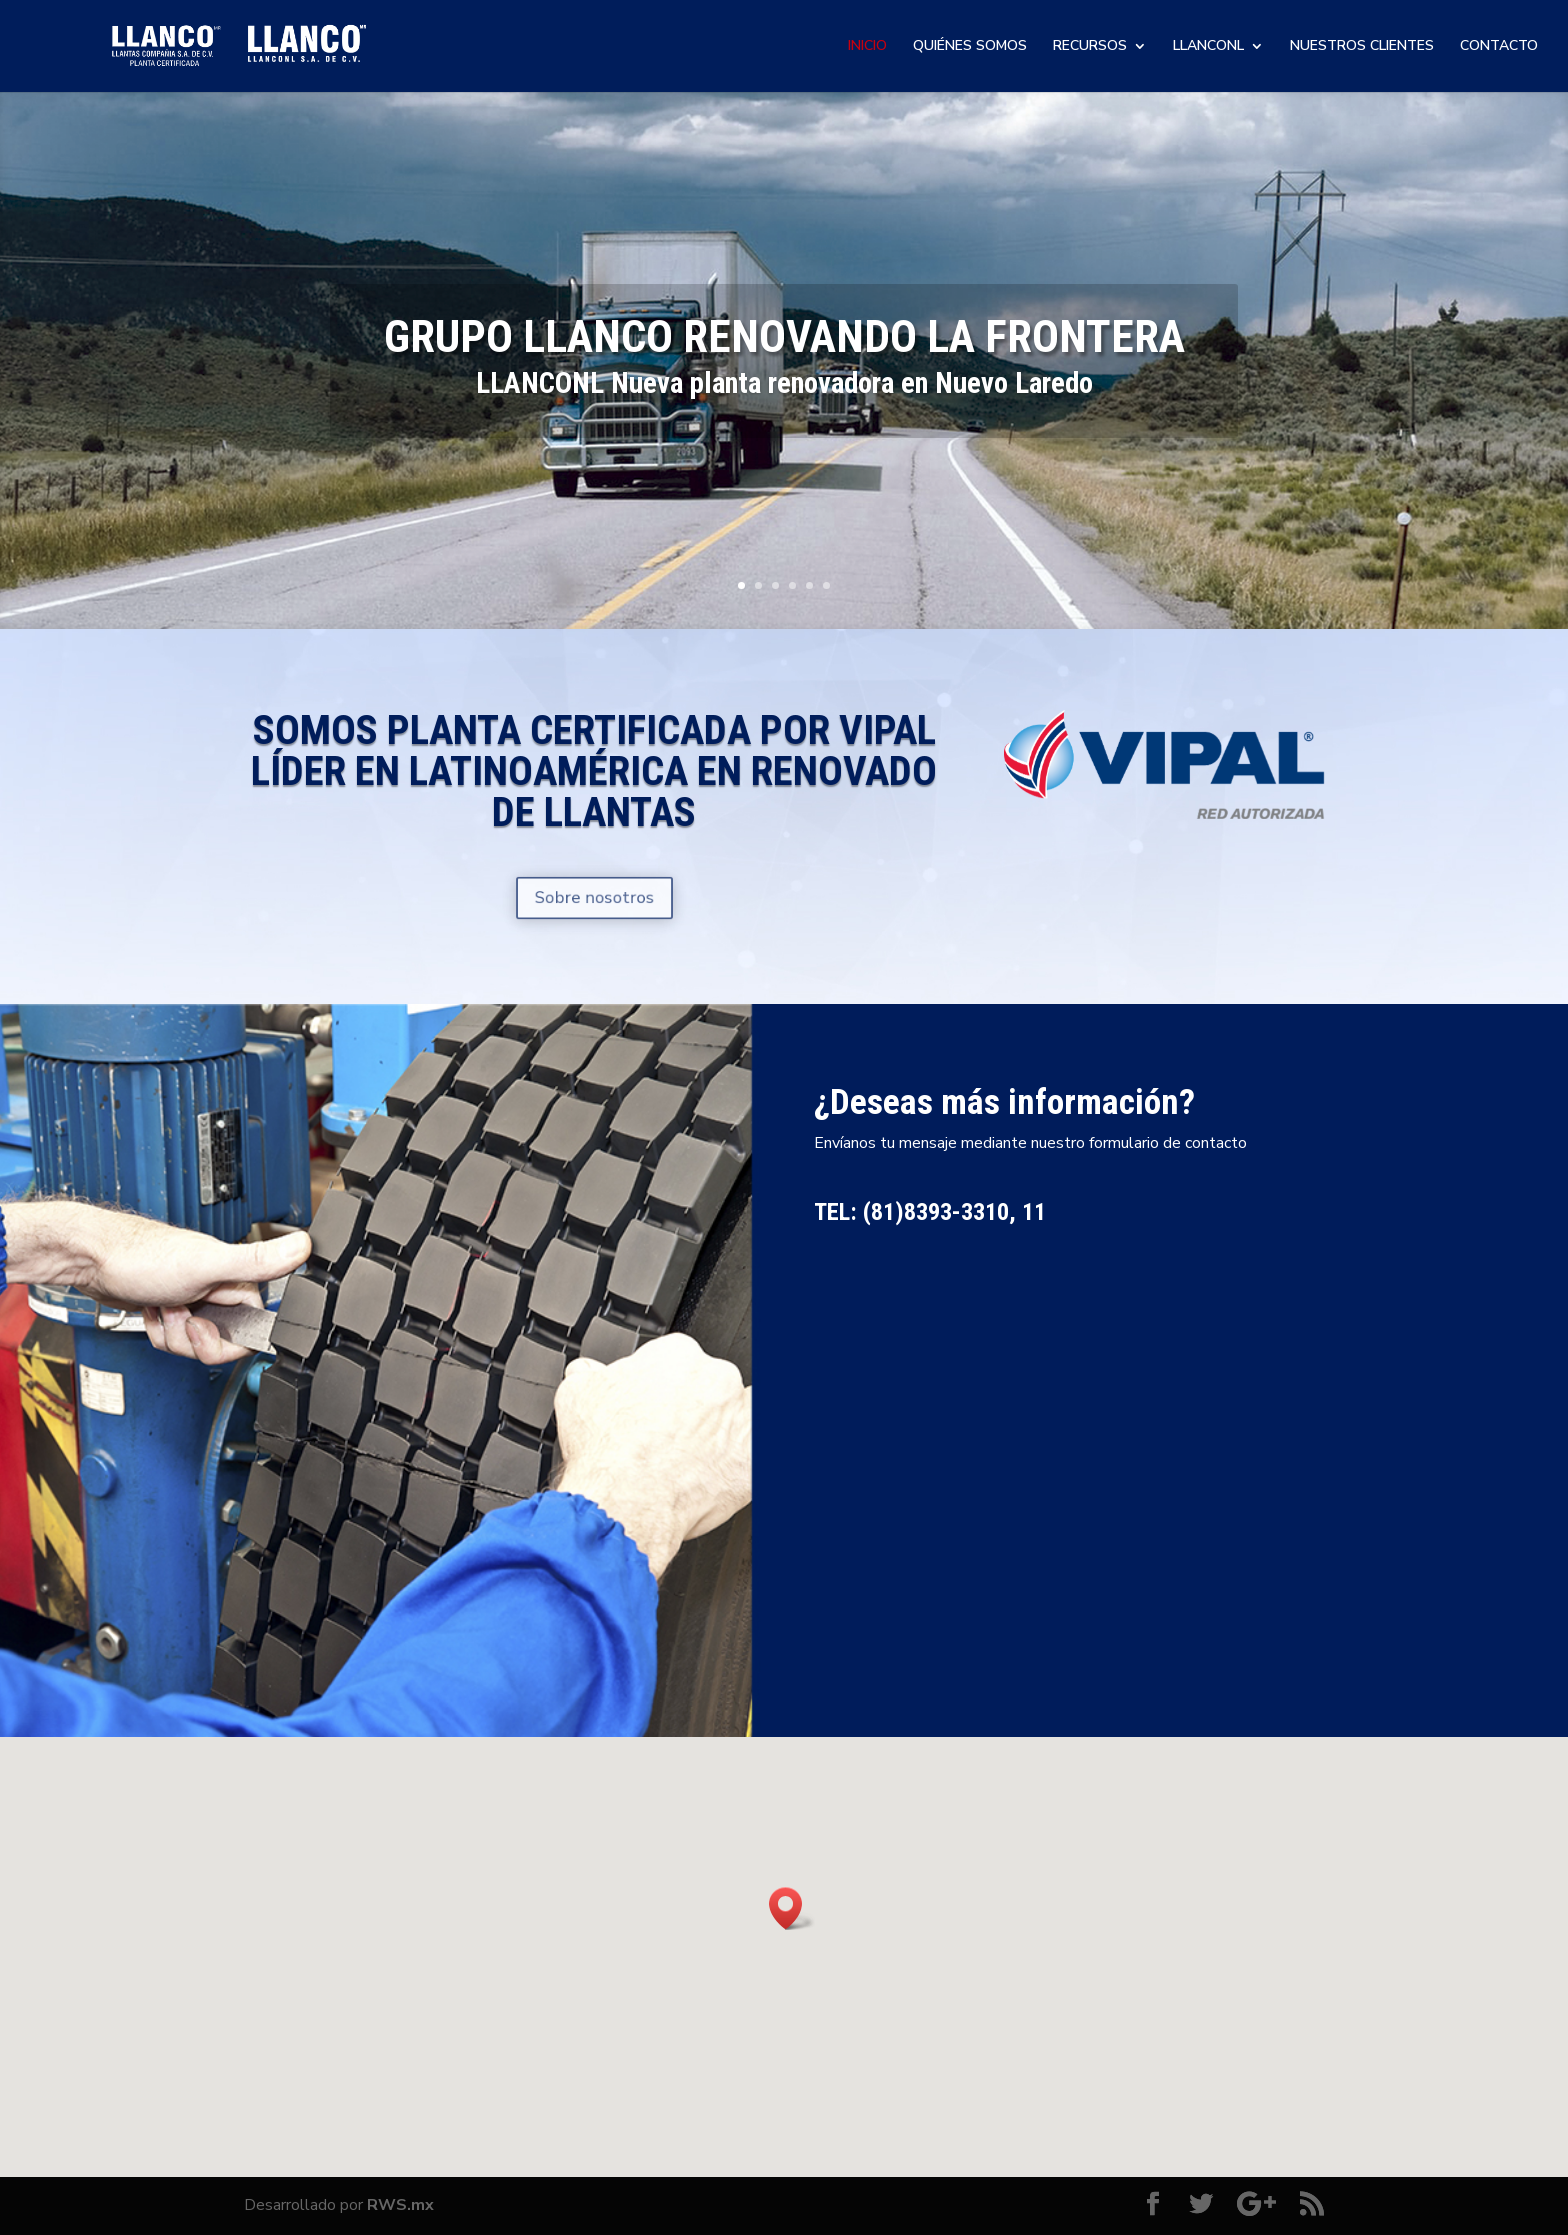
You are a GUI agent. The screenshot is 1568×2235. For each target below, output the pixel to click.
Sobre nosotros (593, 897)
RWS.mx (400, 2205)
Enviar (1274, 1630)
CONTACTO (1499, 47)
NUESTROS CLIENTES (1362, 47)
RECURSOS (1090, 47)
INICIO (867, 47)
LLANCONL (1208, 47)
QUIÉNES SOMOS (970, 47)
